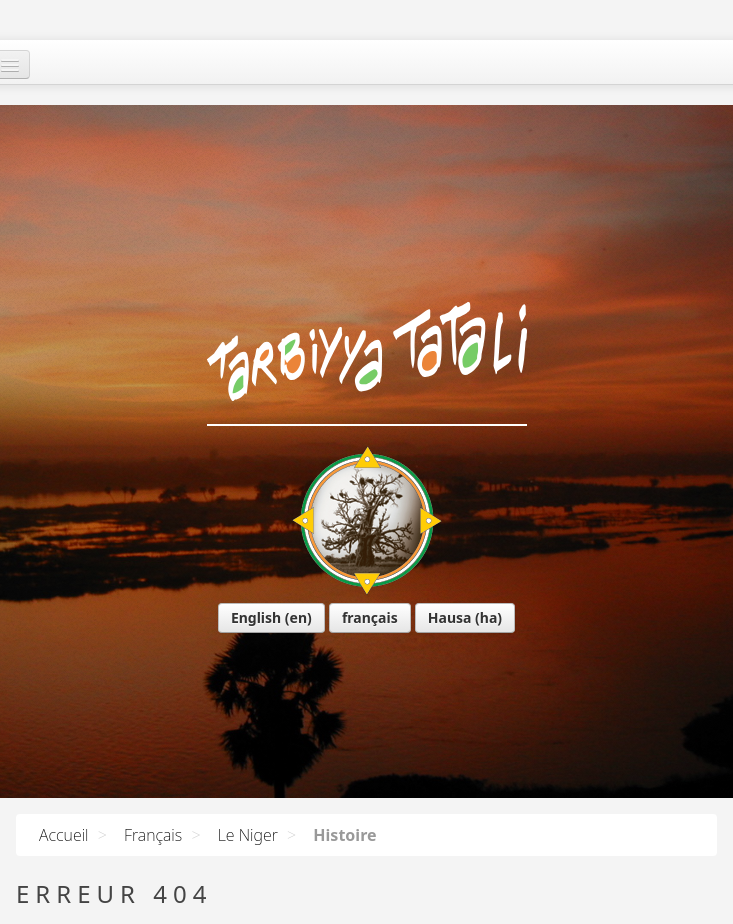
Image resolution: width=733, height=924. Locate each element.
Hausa (275, 483)
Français (153, 835)
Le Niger (248, 835)
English (81, 483)
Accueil (64, 835)
